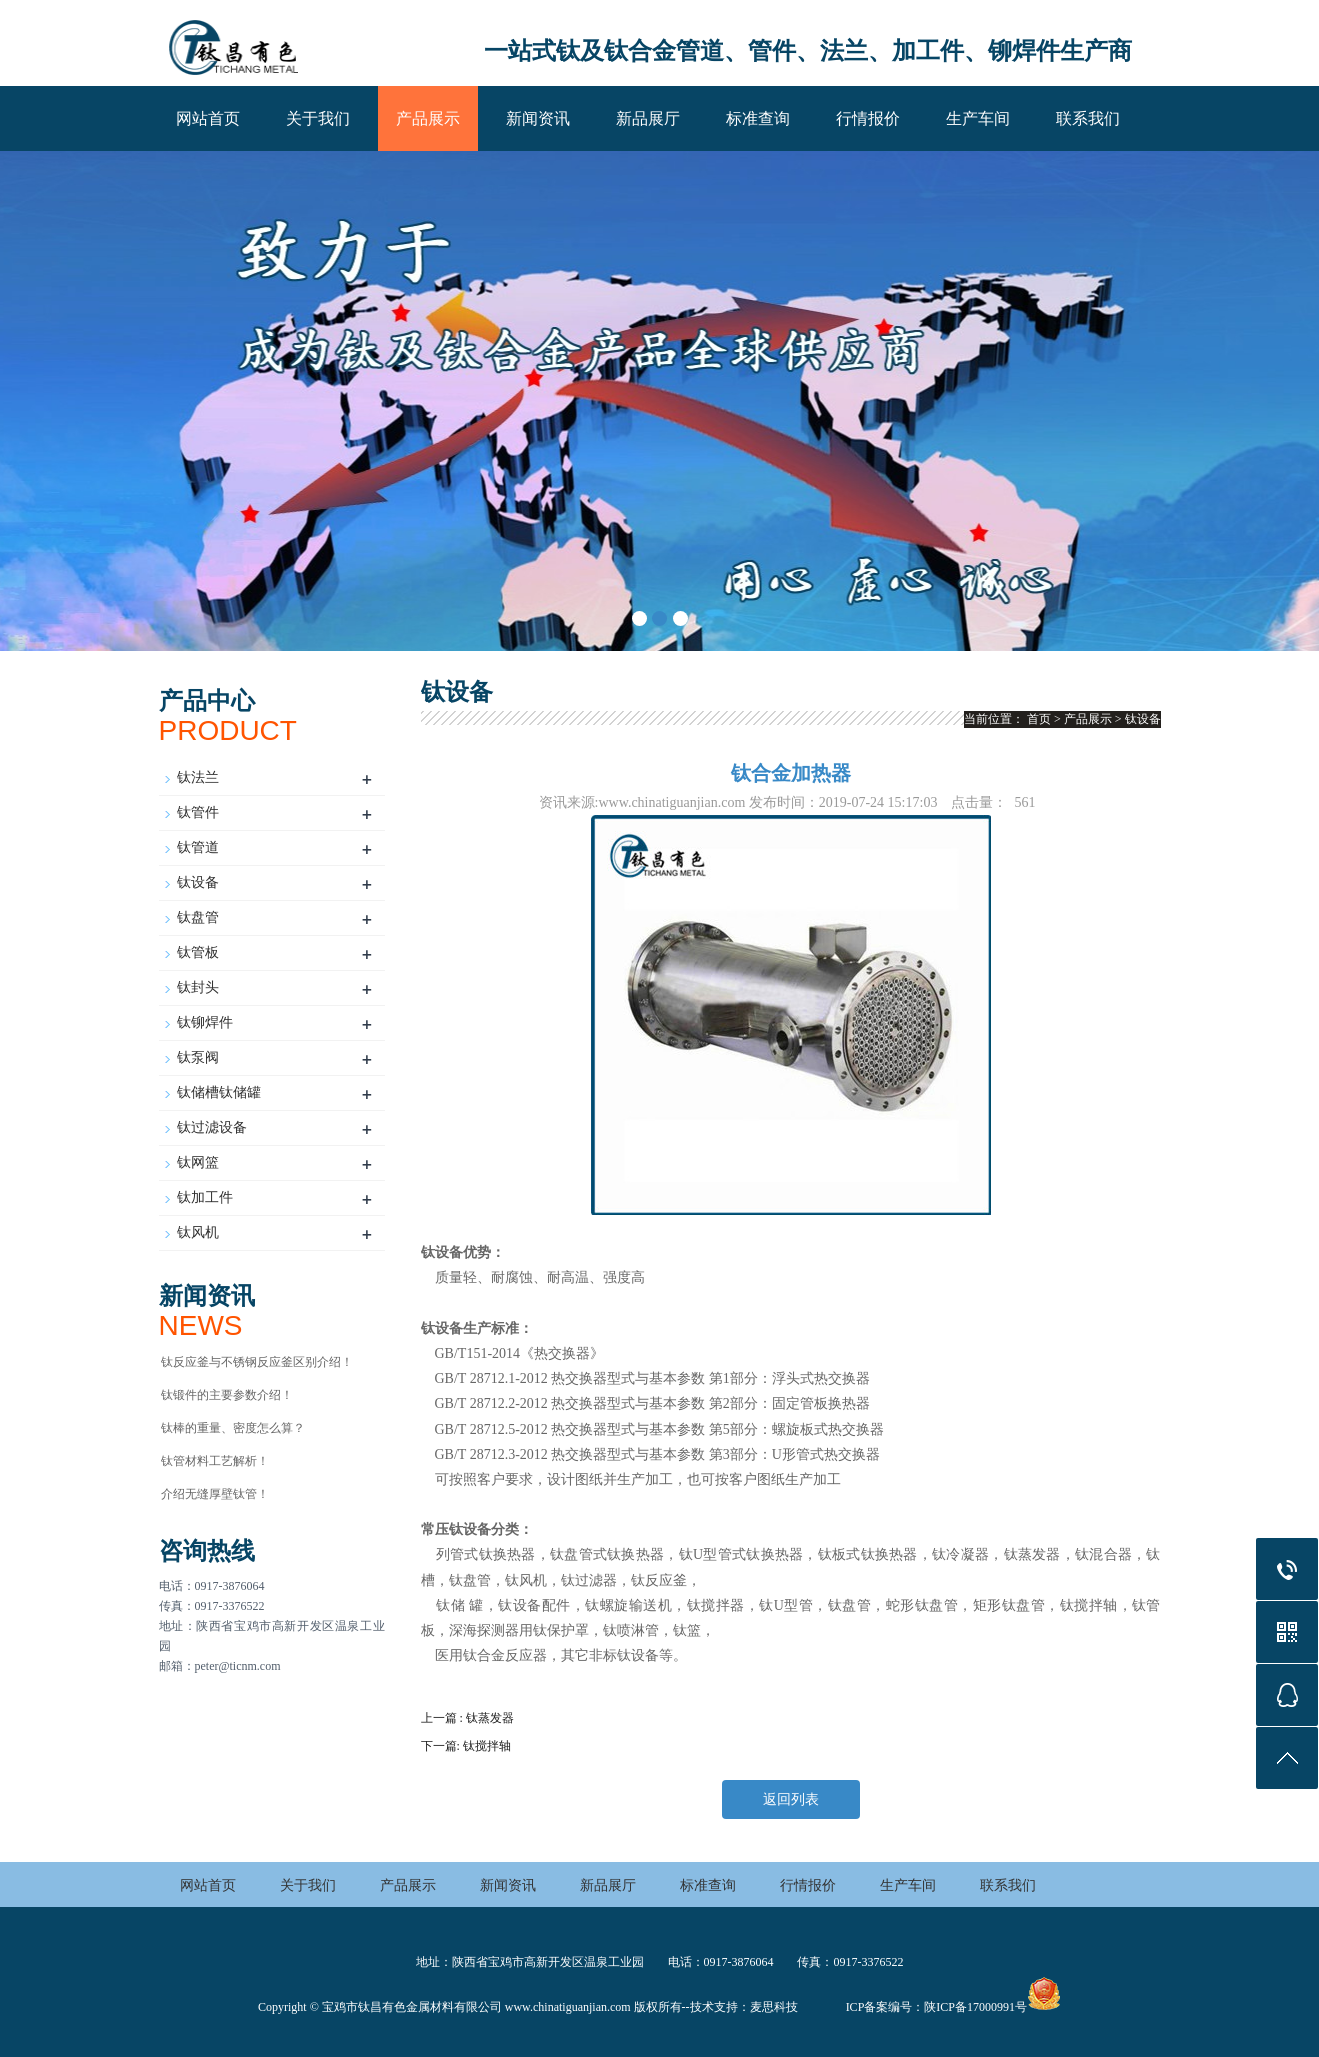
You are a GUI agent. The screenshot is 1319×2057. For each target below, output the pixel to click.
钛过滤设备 (212, 1127)
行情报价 (868, 118)
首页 (1039, 719)
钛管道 (198, 847)
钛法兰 (198, 777)
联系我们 (1088, 118)
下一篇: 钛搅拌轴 (466, 1746)
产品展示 (428, 118)
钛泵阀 (198, 1057)
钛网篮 (198, 1162)
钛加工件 (205, 1197)
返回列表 (791, 1799)
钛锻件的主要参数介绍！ (227, 1395)
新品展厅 (648, 118)
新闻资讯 (538, 118)
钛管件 (198, 812)
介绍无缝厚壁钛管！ (215, 1494)
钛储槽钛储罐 (219, 1092)
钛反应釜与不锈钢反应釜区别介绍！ (257, 1362)
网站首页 (208, 118)
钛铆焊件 (205, 1022)
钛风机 (198, 1232)
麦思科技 (774, 2007)
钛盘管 (198, 917)
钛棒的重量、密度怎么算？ (233, 1428)
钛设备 (198, 882)
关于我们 (318, 118)
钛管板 (198, 952)
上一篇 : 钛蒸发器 (467, 1718)
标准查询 (758, 118)
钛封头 (198, 987)
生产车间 (978, 118)
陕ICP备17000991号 (975, 2007)
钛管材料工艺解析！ (215, 1461)
